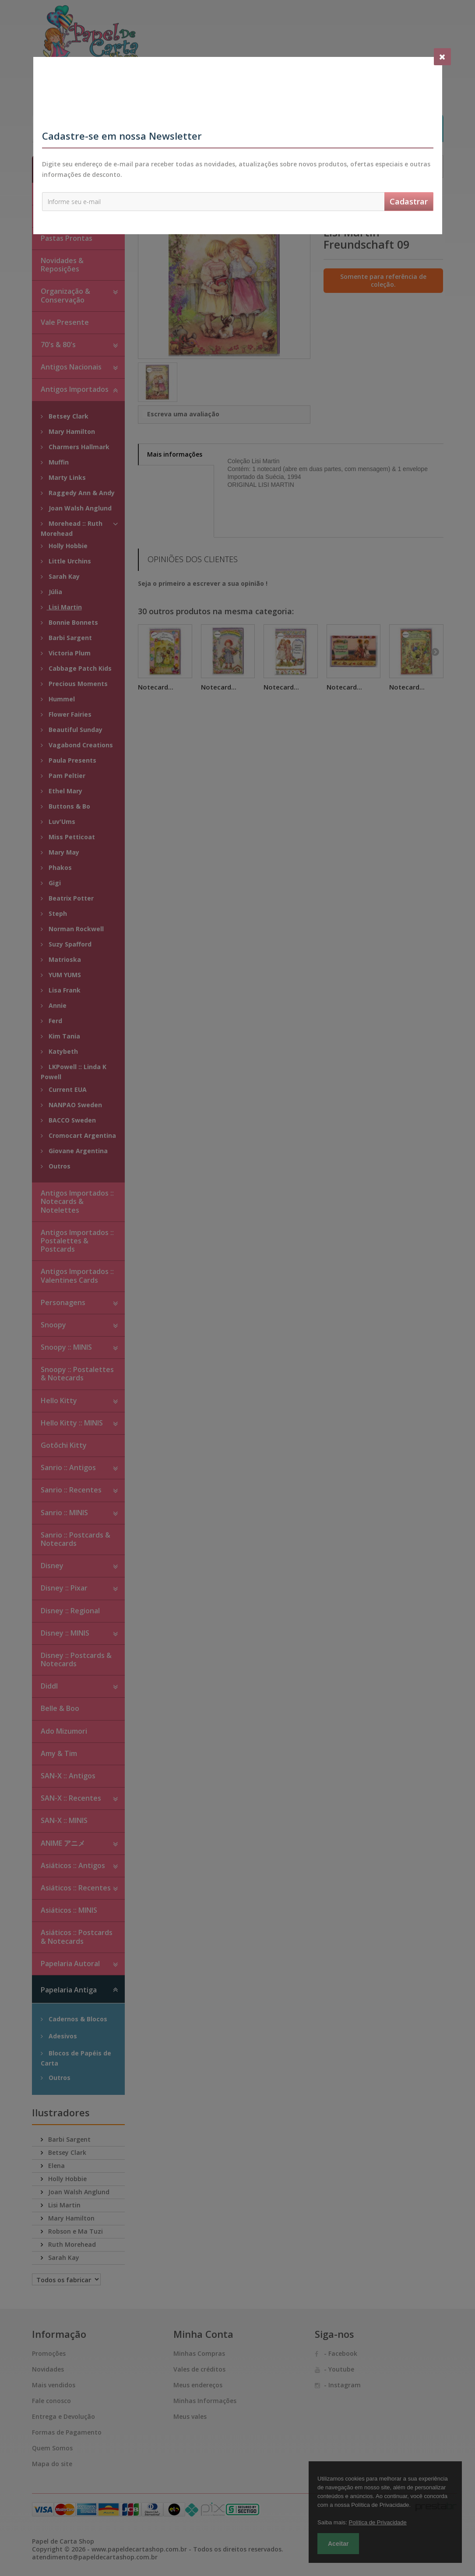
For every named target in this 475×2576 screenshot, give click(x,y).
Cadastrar (409, 201)
